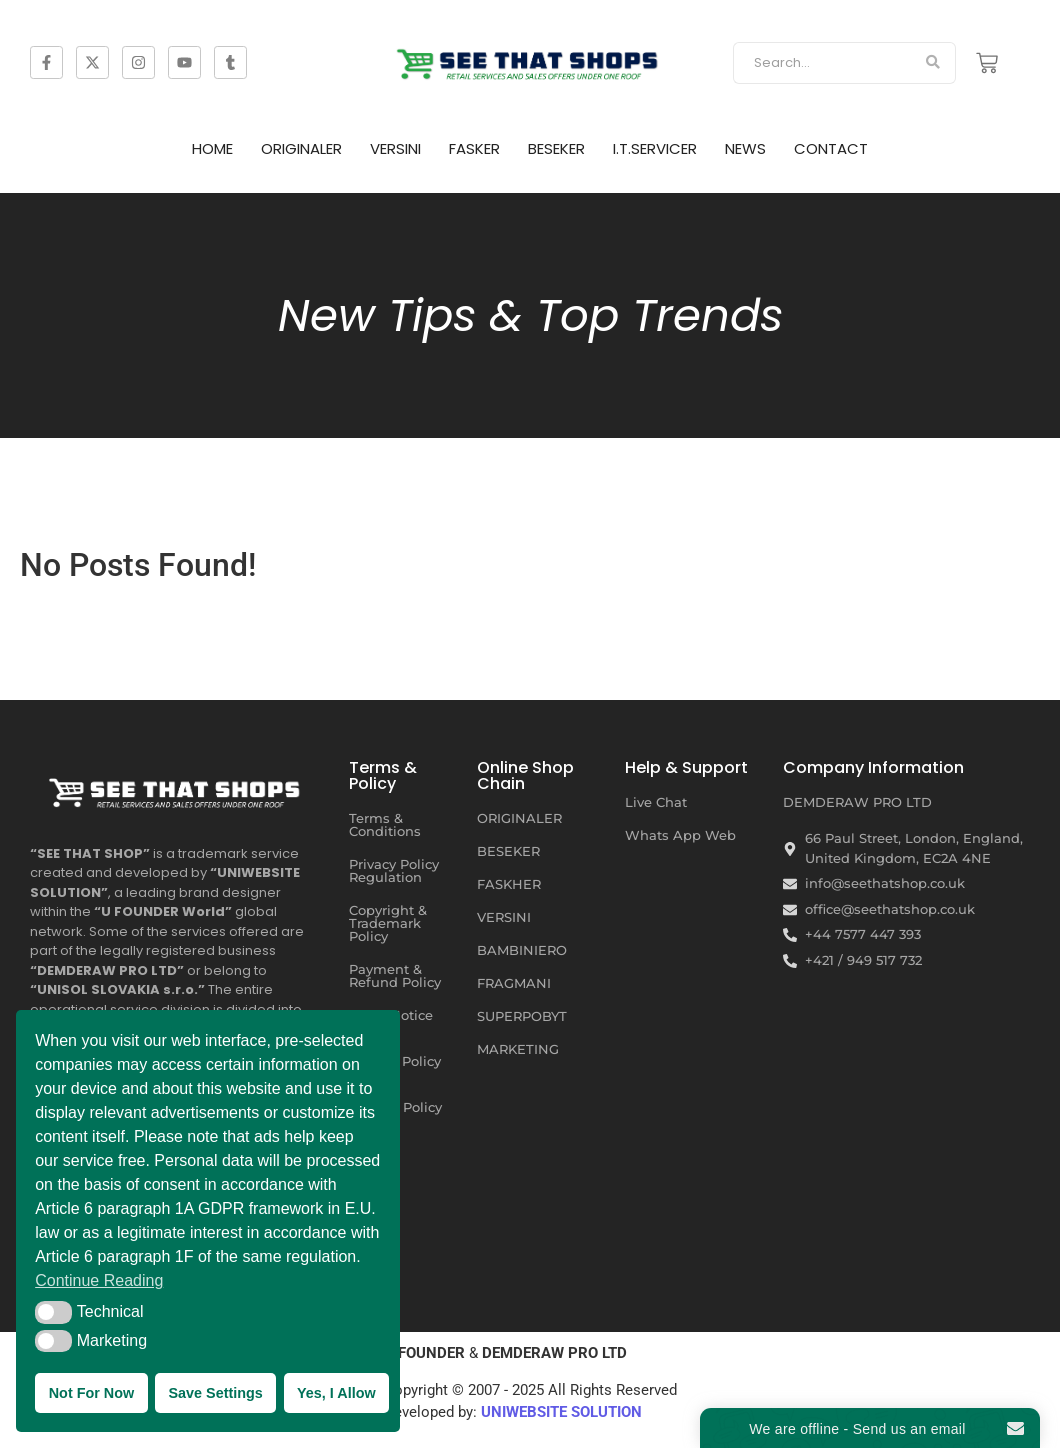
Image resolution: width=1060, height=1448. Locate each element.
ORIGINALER (301, 148)
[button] (53, 1312)
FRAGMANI (514, 983)
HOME (212, 148)
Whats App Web (680, 835)
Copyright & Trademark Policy (388, 923)
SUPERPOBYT (522, 1016)
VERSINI (395, 148)
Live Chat (656, 802)
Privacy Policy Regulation (394, 870)
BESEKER (556, 148)
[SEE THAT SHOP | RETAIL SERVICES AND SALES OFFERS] (530, 59)
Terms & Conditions (385, 824)
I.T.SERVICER (655, 148)
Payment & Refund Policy (395, 975)
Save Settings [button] (215, 1393)
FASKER (474, 148)
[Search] (821, 63)
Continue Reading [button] (99, 1280)
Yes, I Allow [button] (336, 1393)
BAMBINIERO (522, 950)
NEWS (745, 148)
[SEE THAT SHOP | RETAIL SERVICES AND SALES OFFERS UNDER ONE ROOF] (177, 788)
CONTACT (831, 148)
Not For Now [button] (92, 1393)
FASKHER (509, 884)
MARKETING (518, 1049)
